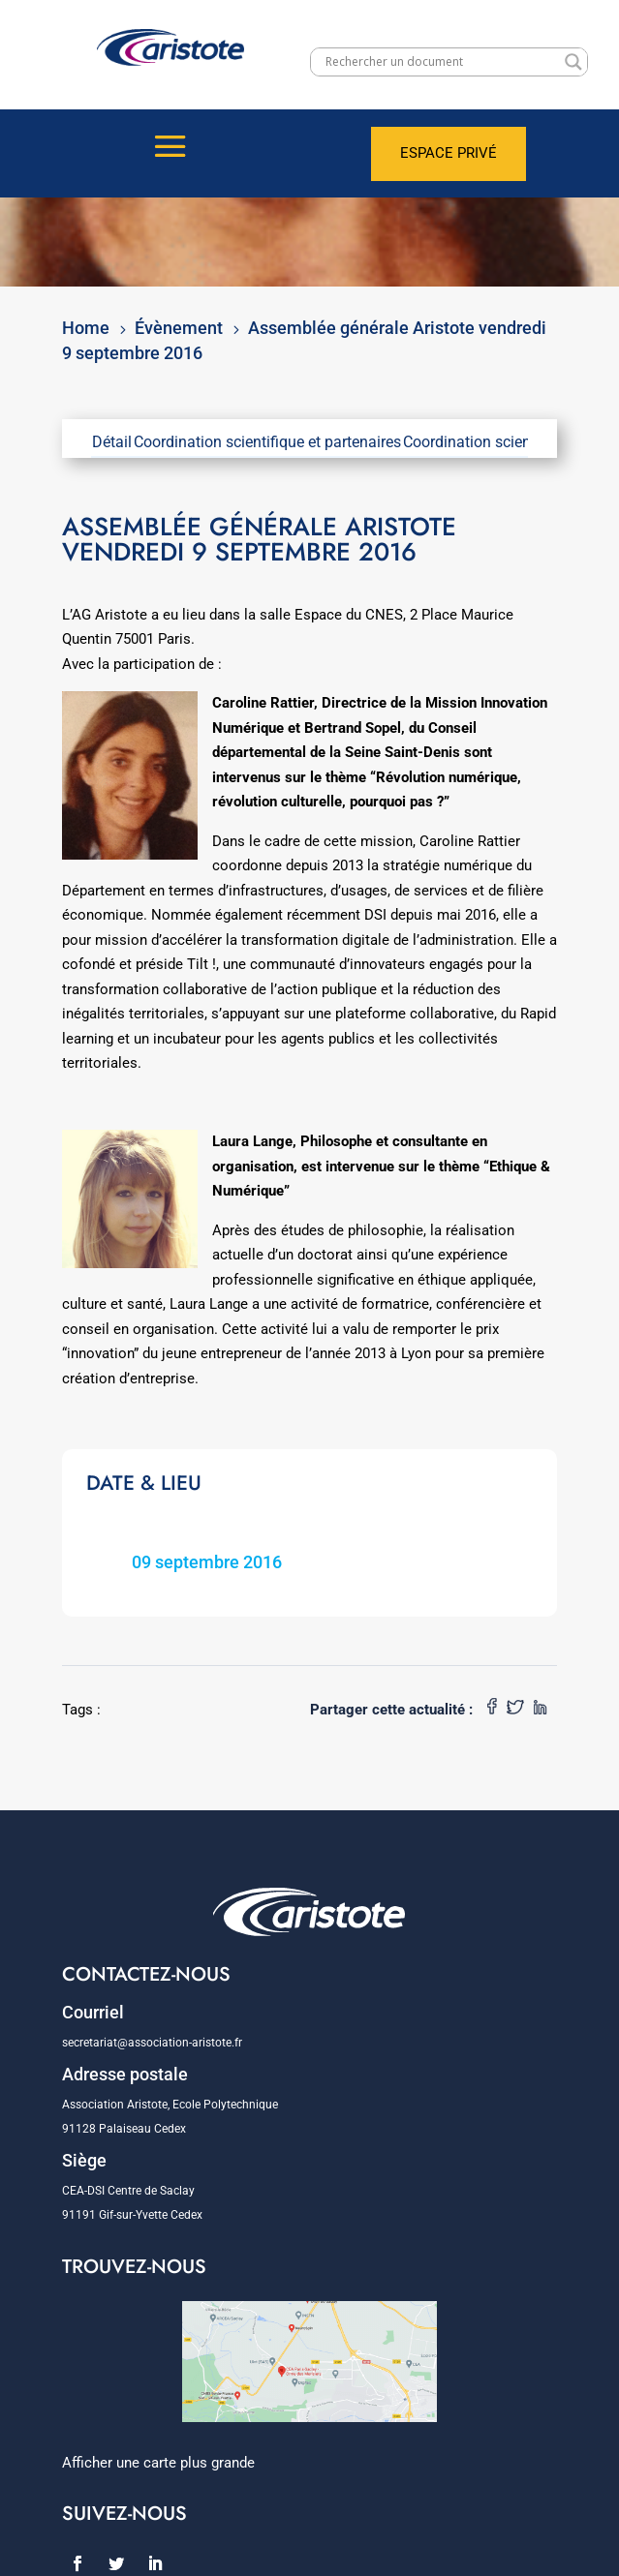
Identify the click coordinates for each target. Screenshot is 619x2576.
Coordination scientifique (488, 442)
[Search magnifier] (573, 62)
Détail (112, 442)
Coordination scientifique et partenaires (267, 442)
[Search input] (440, 62)
